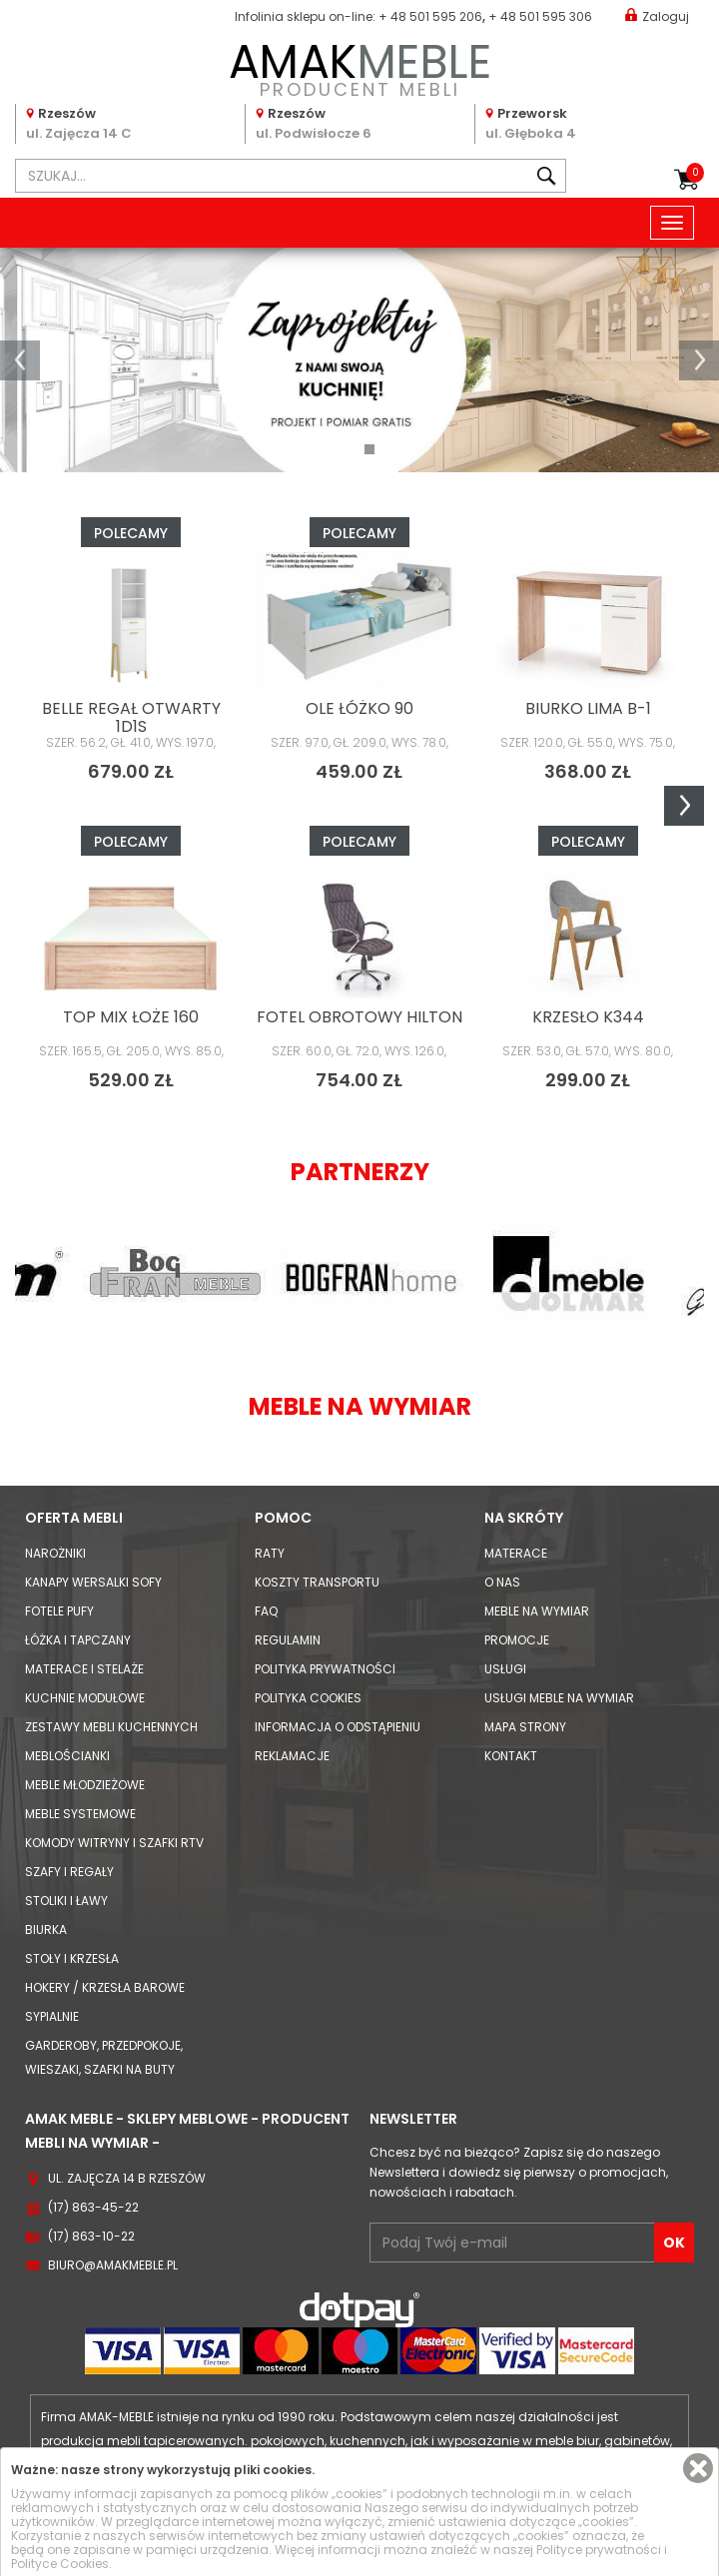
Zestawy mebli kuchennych (111, 1726)
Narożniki (55, 1553)
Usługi (505, 1668)
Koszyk (695, 173)
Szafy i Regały (69, 1871)
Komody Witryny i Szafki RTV (114, 1842)
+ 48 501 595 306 (540, 16)
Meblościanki (67, 1755)
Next (684, 806)
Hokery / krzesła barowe (105, 1987)
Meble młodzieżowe (85, 1784)
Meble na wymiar (536, 1611)
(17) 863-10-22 (91, 2236)
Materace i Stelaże (84, 1668)
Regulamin (288, 1639)
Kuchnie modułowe (85, 1697)
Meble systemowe (80, 1813)
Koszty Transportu (317, 1582)
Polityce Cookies (60, 2563)
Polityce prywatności (598, 2549)
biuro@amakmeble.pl (113, 2264)
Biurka (46, 1929)
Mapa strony (525, 1726)
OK (674, 2243)
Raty (270, 1553)
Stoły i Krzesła (72, 1958)
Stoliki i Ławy (66, 1900)
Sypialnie (52, 2016)
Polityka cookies (308, 1697)
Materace (515, 1553)
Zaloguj (657, 15)
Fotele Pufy (59, 1611)
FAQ (266, 1611)
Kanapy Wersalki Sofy (93, 1582)
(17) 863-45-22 (93, 2207)
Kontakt (510, 1755)
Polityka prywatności (325, 1668)
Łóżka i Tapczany (78, 1639)
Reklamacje (292, 1755)
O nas (502, 1582)
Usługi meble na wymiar (559, 1697)
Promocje (516, 1639)
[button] (20, 360)
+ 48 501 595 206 (430, 16)
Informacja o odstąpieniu (337, 1726)
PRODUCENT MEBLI (359, 66)
